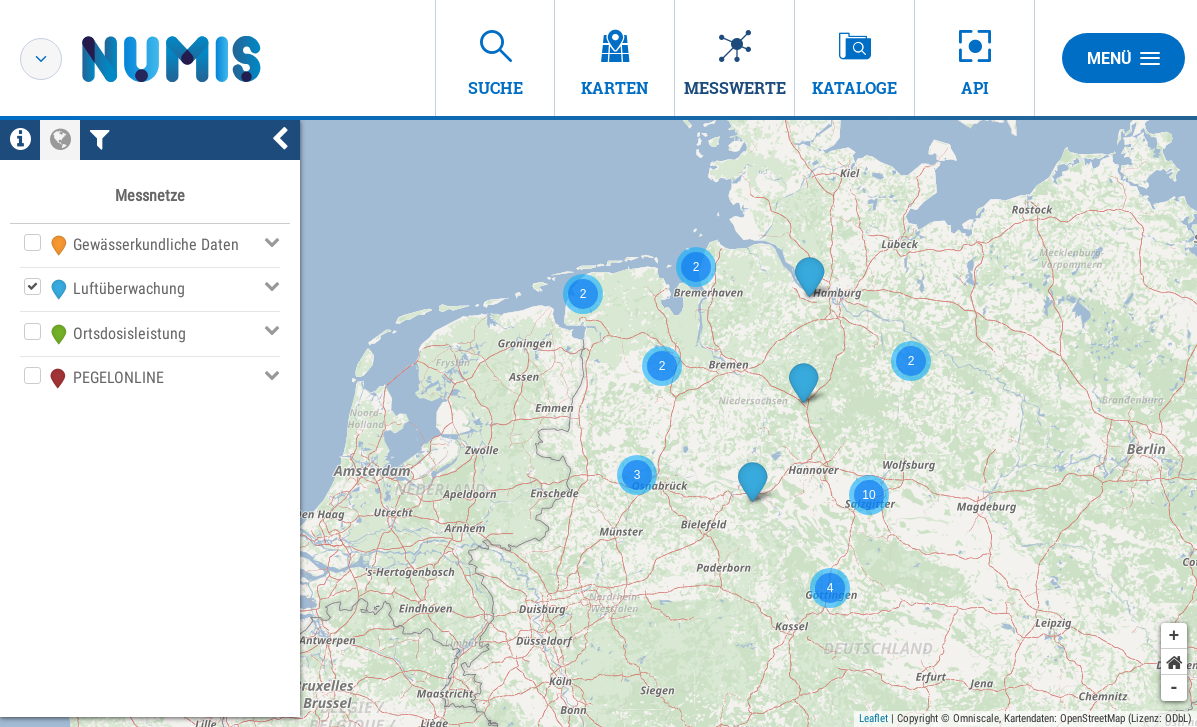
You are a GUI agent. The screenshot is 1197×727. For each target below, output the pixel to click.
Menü (1123, 58)
